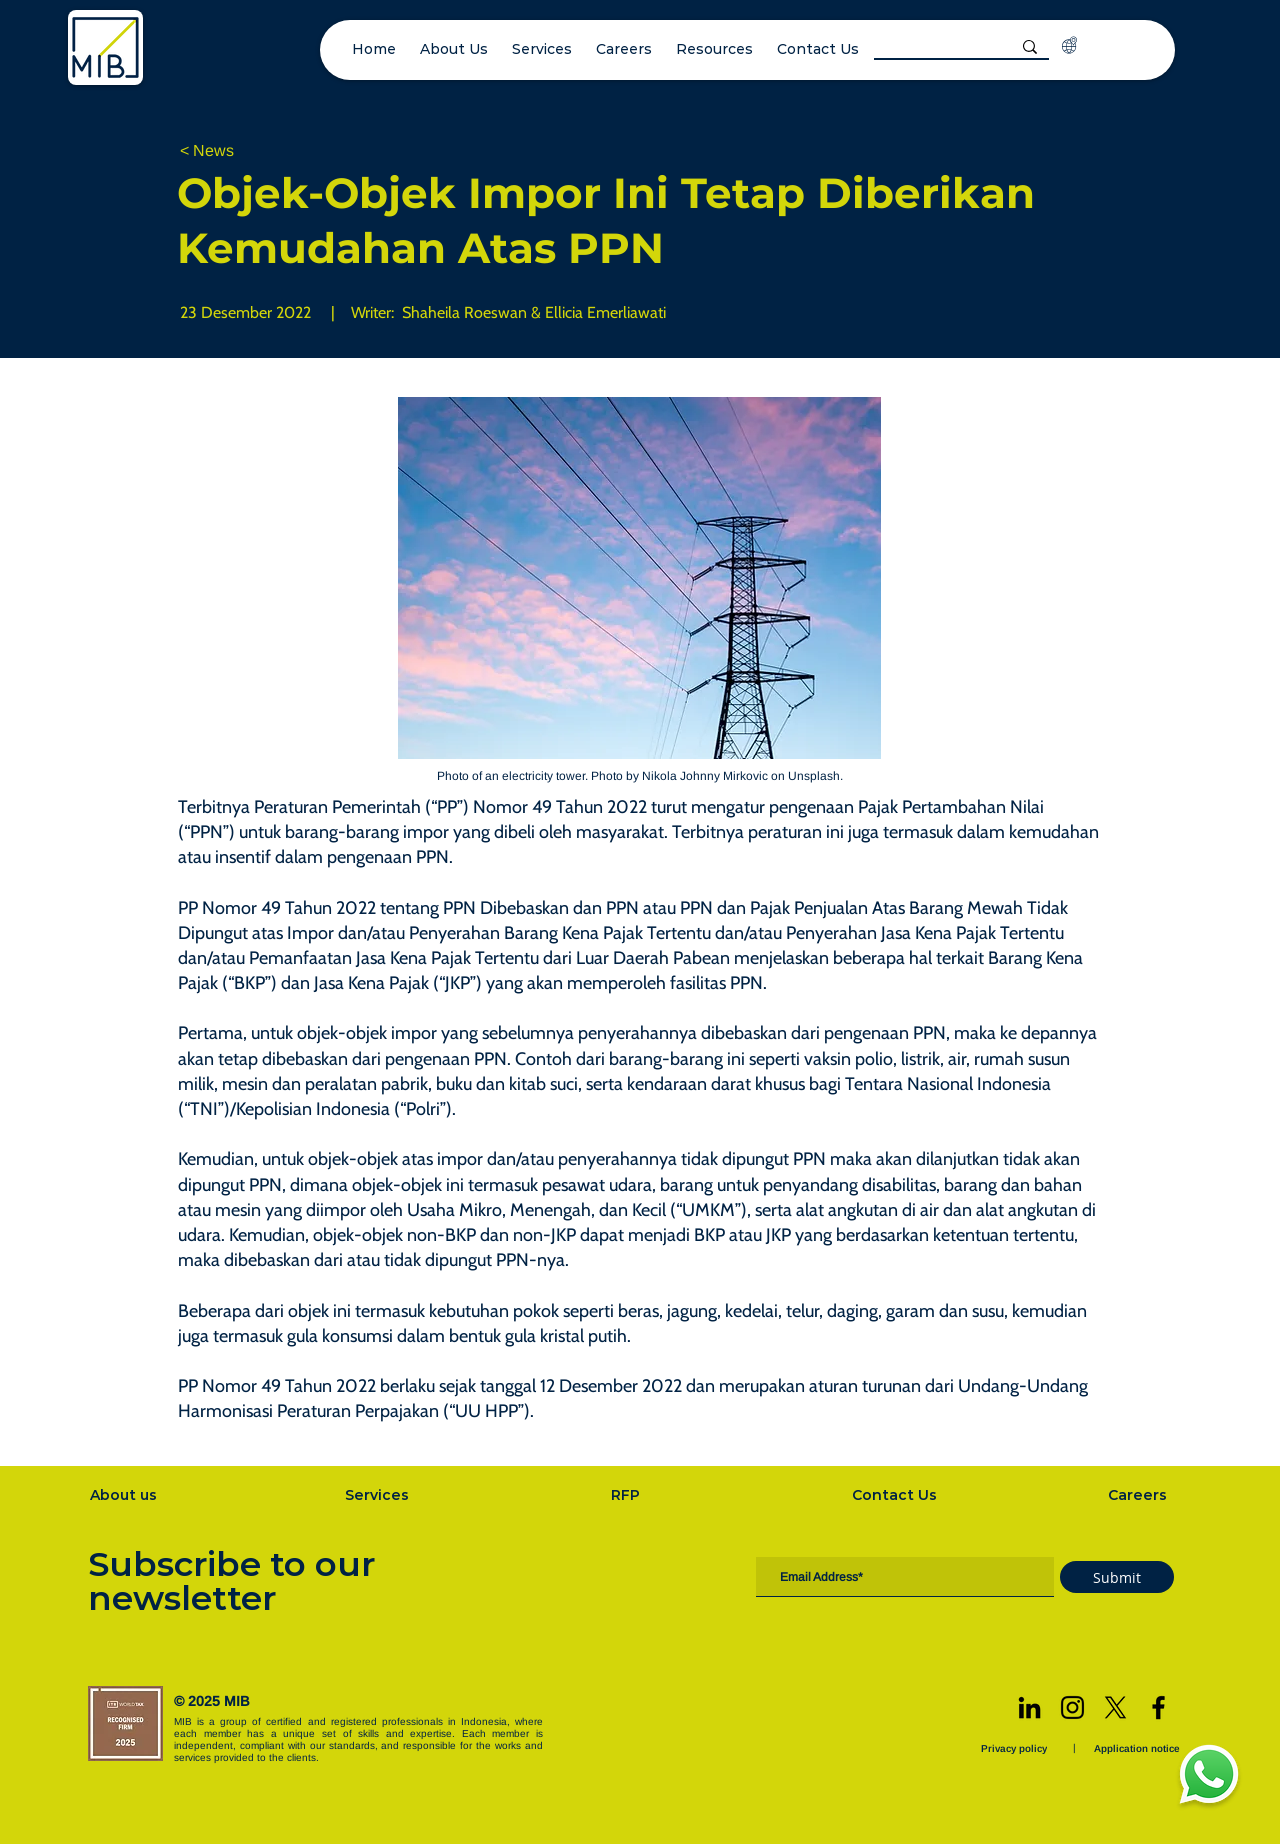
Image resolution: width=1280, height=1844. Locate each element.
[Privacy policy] (1016, 1748)
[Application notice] (1139, 1748)
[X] (1115, 1707)
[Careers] (1140, 1495)
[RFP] (627, 1495)
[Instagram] (1072, 1707)
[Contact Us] (897, 1495)
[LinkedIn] (1029, 1707)
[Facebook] (1158, 1707)
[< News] (246, 151)
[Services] (379, 1495)
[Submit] (1117, 1577)
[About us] (125, 1495)
